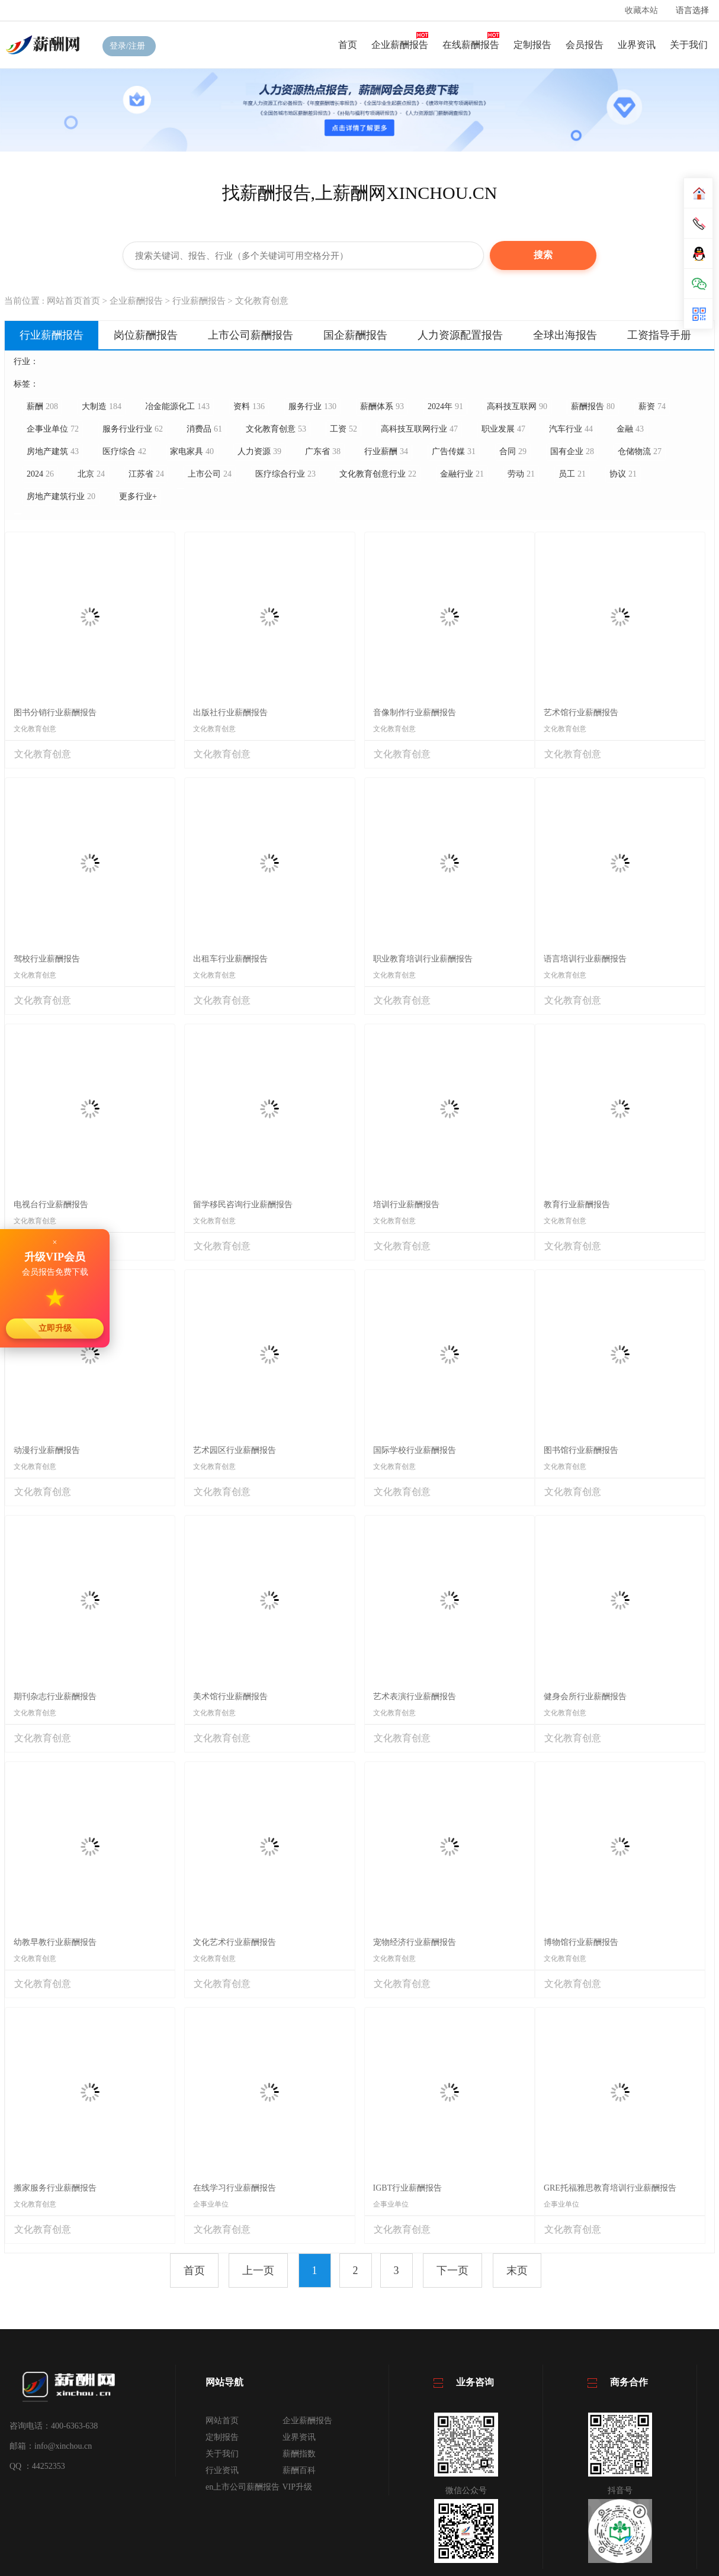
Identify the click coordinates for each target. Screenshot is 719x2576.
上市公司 (210, 473)
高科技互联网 (517, 406)
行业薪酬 (386, 451)
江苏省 (146, 473)
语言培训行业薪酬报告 (585, 958)
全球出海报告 (565, 335)
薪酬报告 (593, 406)
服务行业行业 (132, 428)
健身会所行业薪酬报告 (585, 1696)
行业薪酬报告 (199, 300)
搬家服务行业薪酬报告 (55, 2187)
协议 (623, 473)
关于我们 (689, 45)
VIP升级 (298, 2486)
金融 (630, 428)
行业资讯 (222, 2470)
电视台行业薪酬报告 (51, 1204)
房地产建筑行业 (61, 496)
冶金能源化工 (177, 406)
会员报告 (585, 45)
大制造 (101, 406)
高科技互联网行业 (419, 428)
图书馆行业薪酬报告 (581, 1450)
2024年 (445, 406)
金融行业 (462, 473)
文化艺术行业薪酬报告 (234, 1942)
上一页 (258, 2270)
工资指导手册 (659, 335)
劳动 (521, 473)
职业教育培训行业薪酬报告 (423, 958)
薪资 (652, 406)
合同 (513, 451)
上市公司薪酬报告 (250, 335)
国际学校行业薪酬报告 (414, 1450)
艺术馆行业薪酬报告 (581, 712)
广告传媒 (454, 451)
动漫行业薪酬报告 (47, 1450)
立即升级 (55, 1328)
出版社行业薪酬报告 (230, 712)
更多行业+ (138, 496)
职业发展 (503, 428)
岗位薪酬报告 (146, 335)
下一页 (452, 2270)
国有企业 (572, 451)
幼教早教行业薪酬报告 (55, 1942)
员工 (572, 473)
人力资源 (259, 451)
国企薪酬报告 (355, 335)
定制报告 (532, 45)
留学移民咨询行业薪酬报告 (243, 1204)
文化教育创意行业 (377, 473)
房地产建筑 (53, 451)
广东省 (323, 451)
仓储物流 (640, 451)
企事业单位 (53, 428)
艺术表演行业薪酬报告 (414, 1696)
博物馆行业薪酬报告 (581, 1942)
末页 (517, 2270)
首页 (347, 45)
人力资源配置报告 (460, 335)
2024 (40, 473)
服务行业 (312, 406)
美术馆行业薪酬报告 (230, 1696)
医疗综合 (124, 451)
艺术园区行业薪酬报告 (234, 1450)
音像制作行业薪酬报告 (414, 712)
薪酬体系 (382, 406)
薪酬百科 (299, 2470)
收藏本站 (641, 10)
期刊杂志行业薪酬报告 (55, 1696)
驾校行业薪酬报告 (47, 958)
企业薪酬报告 (399, 45)
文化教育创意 (261, 300)
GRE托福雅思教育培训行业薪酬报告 (610, 2187)
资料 (249, 406)
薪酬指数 (299, 2453)
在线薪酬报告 (470, 45)
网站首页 (222, 2420)
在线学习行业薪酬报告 (234, 2187)
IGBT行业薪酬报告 (407, 2187)
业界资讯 (637, 45)
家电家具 (192, 451)
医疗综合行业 (285, 473)
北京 (91, 473)
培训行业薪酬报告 (406, 1204)
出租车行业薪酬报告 (230, 958)
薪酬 (42, 406)
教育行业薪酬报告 (577, 1204)
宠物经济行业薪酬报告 (414, 1942)
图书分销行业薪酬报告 (55, 712)
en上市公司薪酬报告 (243, 2486)
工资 (343, 428)
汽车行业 (571, 428)
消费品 (204, 428)
